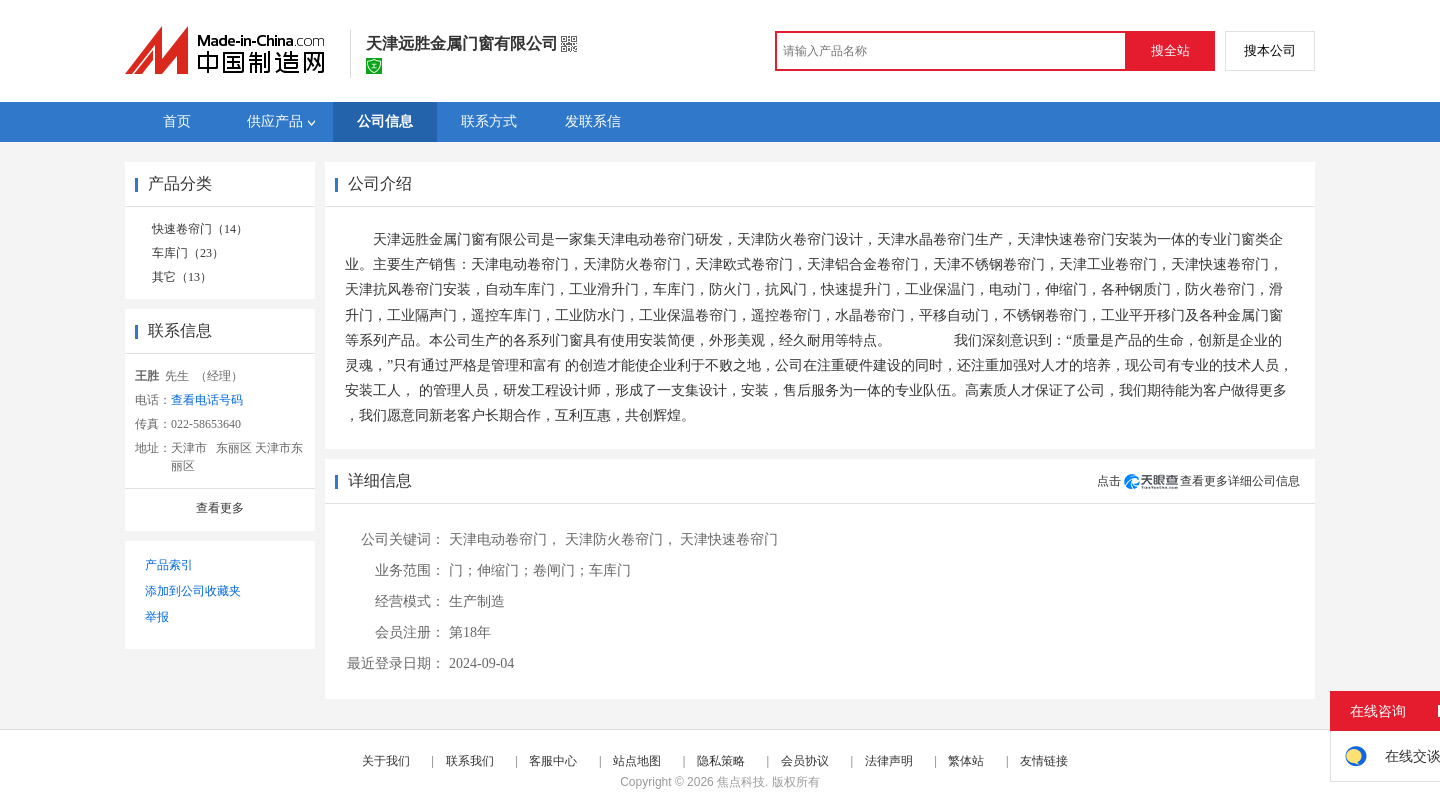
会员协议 (805, 761)
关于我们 (386, 761)
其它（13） (182, 277)
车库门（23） (188, 253)
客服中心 (553, 761)
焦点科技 (741, 782)
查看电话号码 (207, 400)
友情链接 (1044, 761)
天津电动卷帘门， (505, 539)
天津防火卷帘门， (621, 539)
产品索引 (169, 565)
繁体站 (966, 761)
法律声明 (889, 761)
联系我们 (470, 761)
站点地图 (637, 761)
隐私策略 (721, 761)
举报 (157, 617)
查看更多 (220, 508)
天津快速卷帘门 (729, 539)
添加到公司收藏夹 (193, 591)
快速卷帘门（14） (200, 229)
